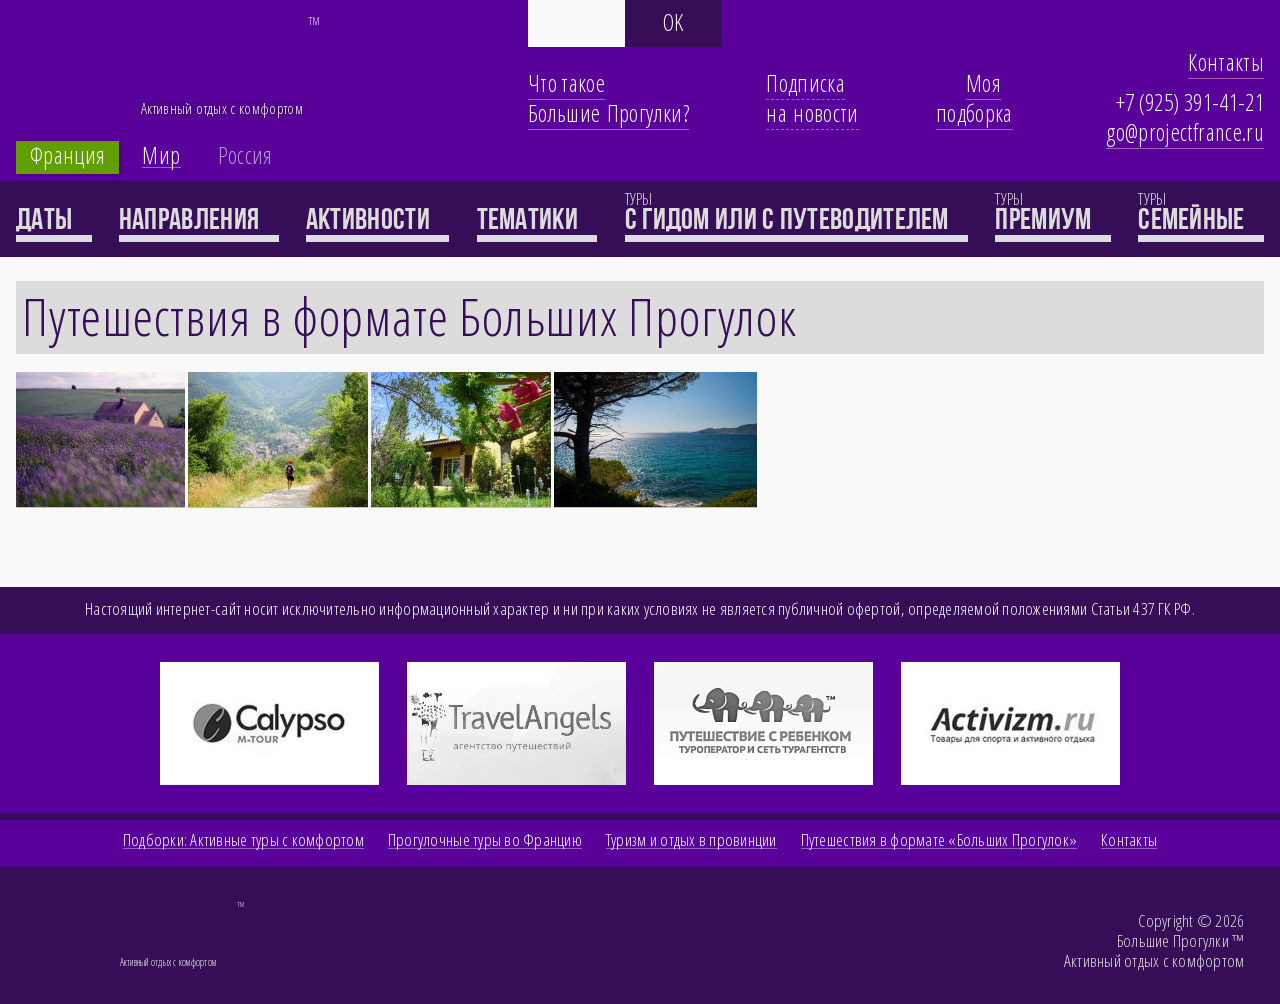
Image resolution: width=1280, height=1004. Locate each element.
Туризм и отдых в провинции (691, 840)
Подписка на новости (812, 98)
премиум (1052, 218)
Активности (377, 218)
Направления (199, 218)
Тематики (537, 218)
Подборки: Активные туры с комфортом (243, 840)
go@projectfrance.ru (1185, 132)
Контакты (1226, 62)
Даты (54, 218)
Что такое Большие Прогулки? (608, 98)
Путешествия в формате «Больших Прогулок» (939, 840)
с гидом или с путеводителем (796, 218)
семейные (1201, 218)
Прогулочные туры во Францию (485, 840)
